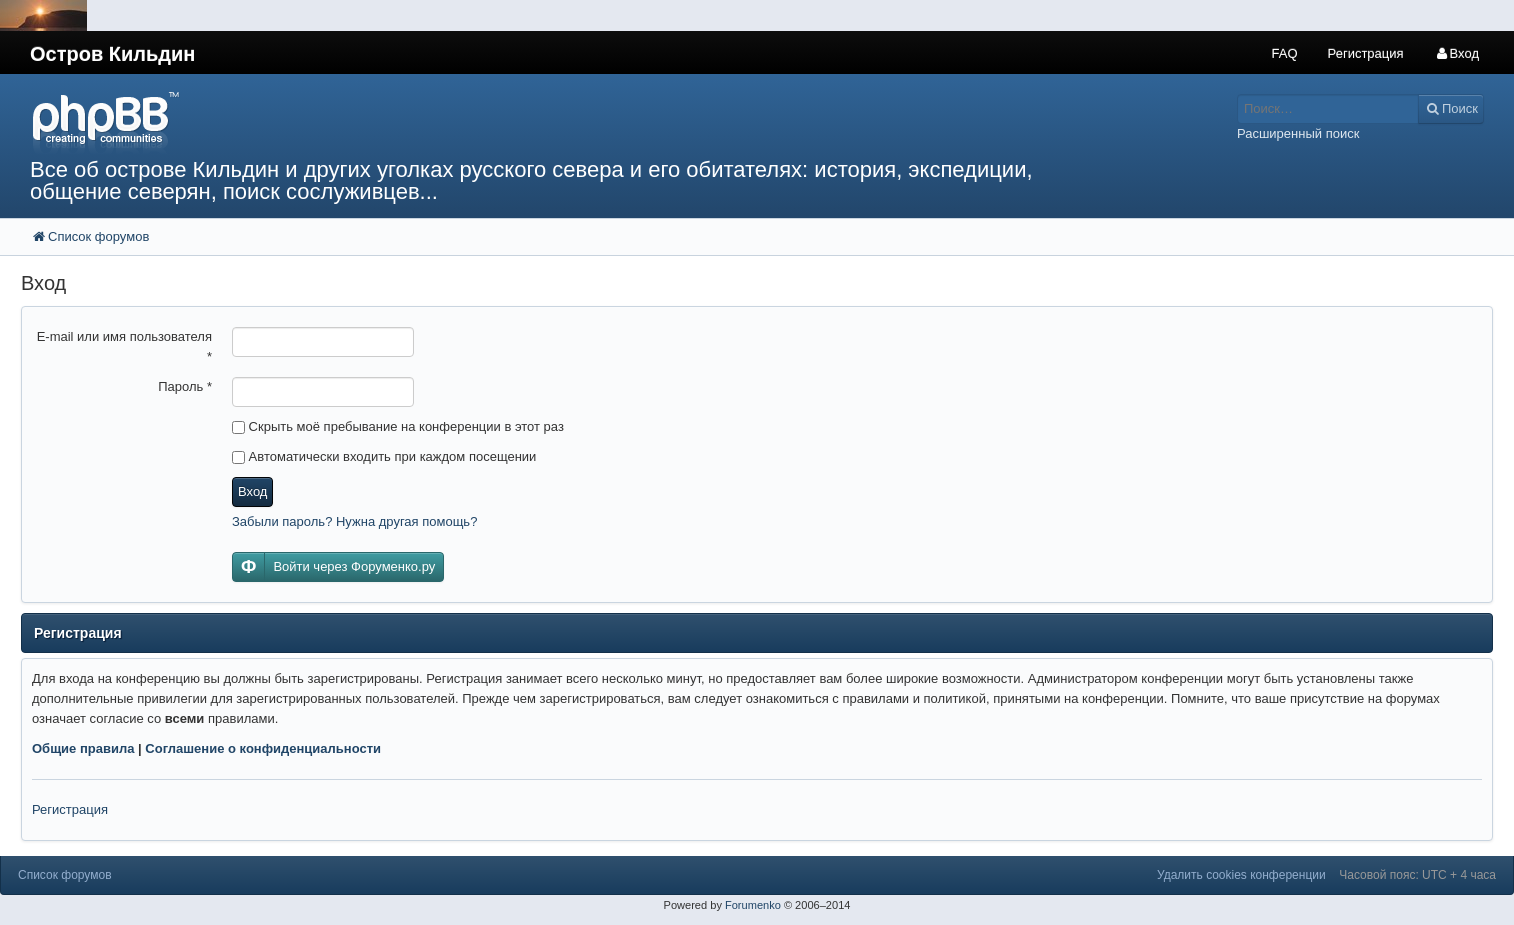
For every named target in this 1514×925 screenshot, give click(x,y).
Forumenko (753, 905)
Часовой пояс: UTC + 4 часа (1417, 875)
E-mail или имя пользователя (124, 346)
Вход (252, 491)
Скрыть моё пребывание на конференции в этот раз (398, 426)
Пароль (185, 386)
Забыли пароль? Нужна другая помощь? (354, 521)
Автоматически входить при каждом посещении (384, 456)
